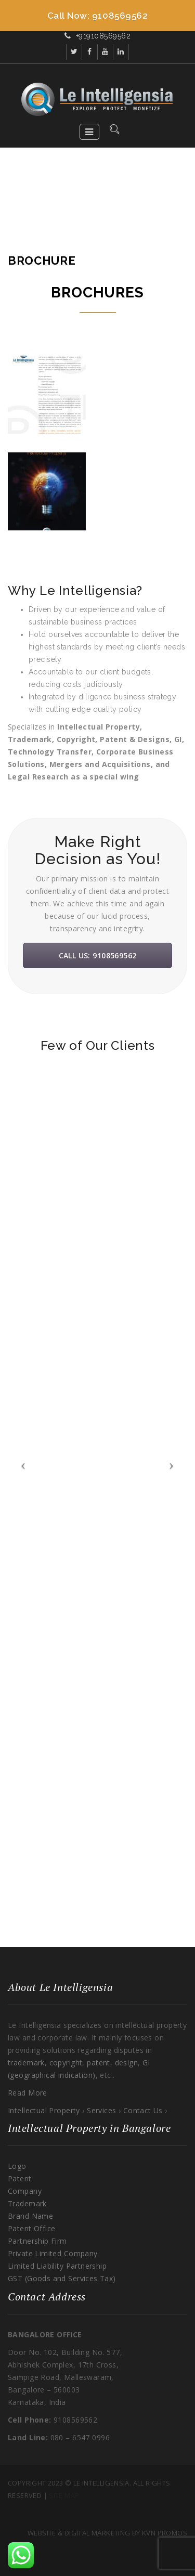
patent (98, 2062)
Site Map (64, 2495)
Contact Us (144, 2110)
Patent (20, 2178)
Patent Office (31, 2228)
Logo (17, 2166)
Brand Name (30, 2216)
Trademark (27, 2203)
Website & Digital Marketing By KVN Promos (107, 2533)
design (125, 2062)
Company (25, 2191)
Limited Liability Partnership (57, 2266)
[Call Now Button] (97, 15)
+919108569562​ (103, 36)
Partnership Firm (37, 2241)
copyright (66, 2062)
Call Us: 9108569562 (98, 955)
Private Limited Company (53, 2253)
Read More (27, 2093)
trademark (26, 2062)
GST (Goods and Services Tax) (62, 2278)
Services (103, 2110)
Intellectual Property (45, 2110)
